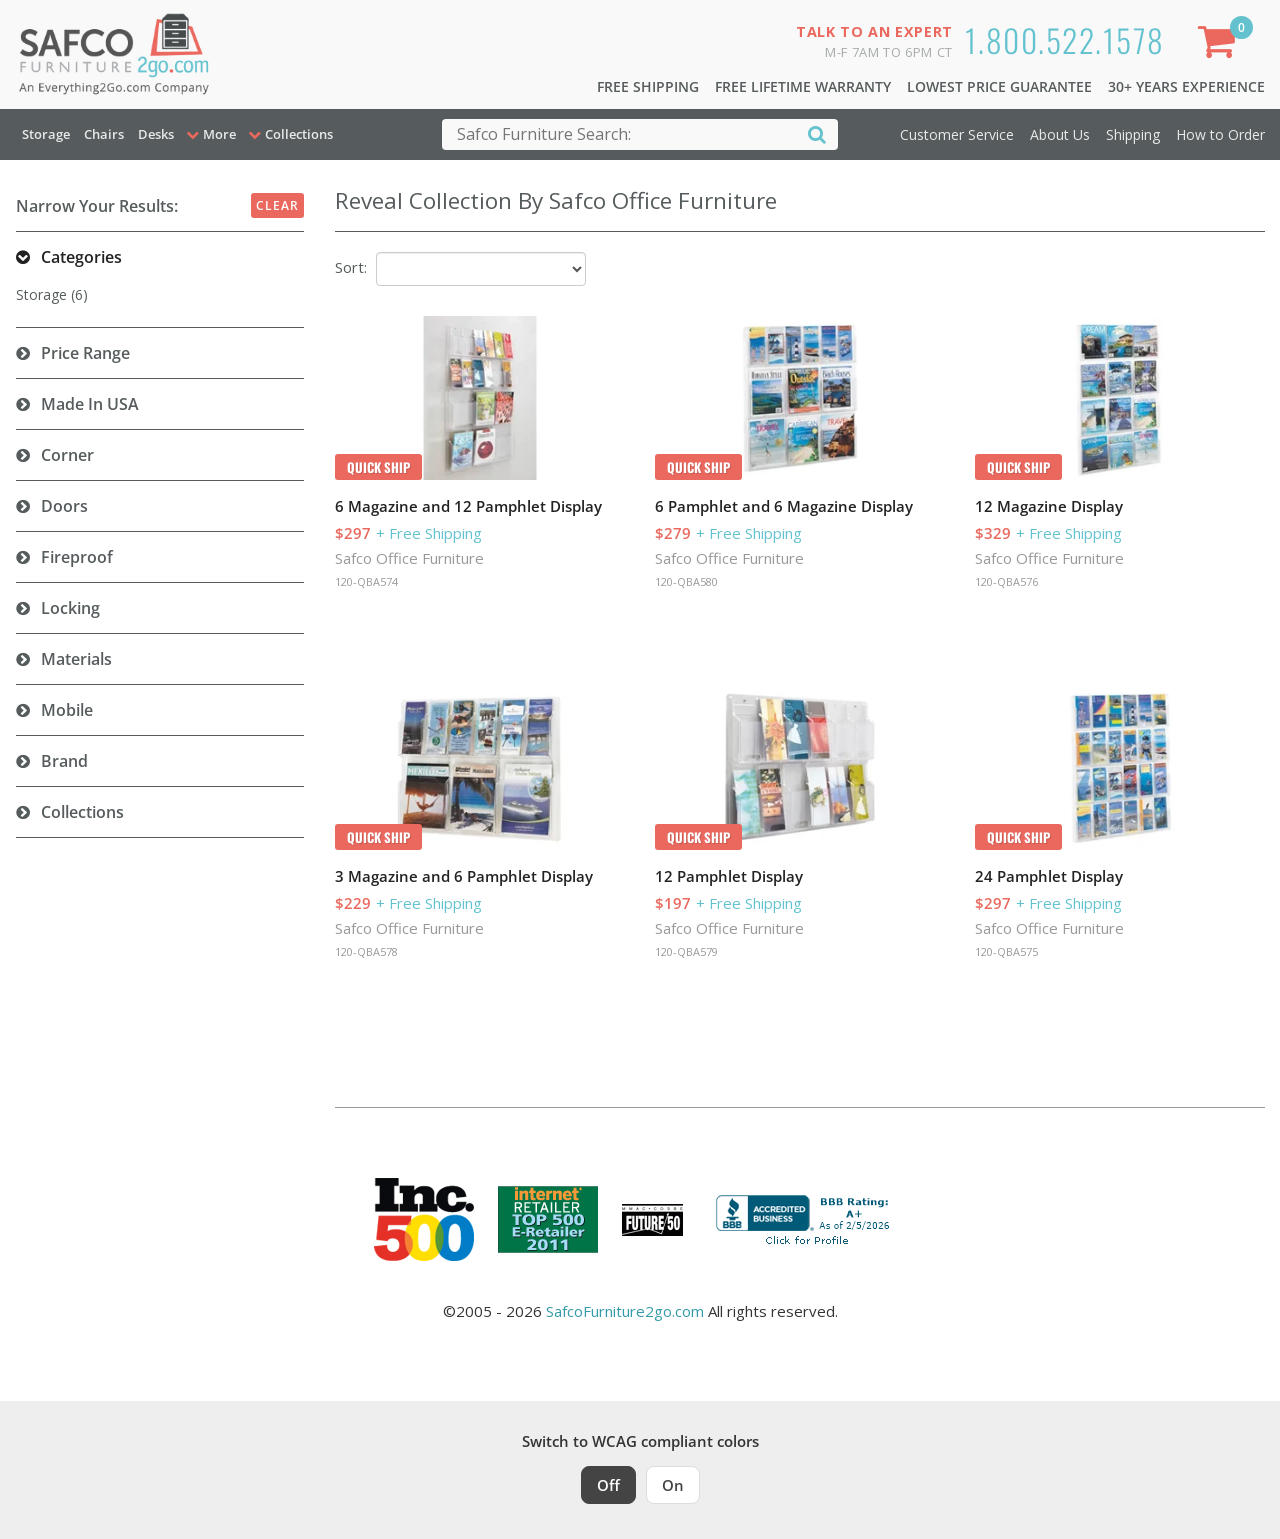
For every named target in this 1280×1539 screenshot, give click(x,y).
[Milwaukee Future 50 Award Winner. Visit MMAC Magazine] (652, 1220)
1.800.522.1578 (1065, 39)
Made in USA (90, 404)
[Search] (817, 133)
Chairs (104, 134)
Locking (70, 608)
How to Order (1220, 134)
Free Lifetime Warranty (803, 86)
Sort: (351, 267)
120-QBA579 (686, 951)
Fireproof (77, 557)
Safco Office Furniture (409, 558)
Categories (81, 257)
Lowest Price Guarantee (999, 86)
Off (608, 1485)
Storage (46, 134)
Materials (76, 659)
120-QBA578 (366, 951)
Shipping (1133, 134)
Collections (82, 812)
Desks (156, 134)
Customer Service (957, 134)
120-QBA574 (366, 581)
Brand (64, 761)
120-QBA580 (686, 581)
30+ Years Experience (1186, 86)
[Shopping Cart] (1221, 45)
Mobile (67, 710)
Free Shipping (648, 86)
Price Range (85, 353)
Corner (67, 455)
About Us (1060, 134)
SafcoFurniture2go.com (625, 1311)
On (673, 1485)
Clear (277, 205)
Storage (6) (52, 294)
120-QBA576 (1006, 581)
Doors (64, 506)
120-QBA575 (1006, 951)
